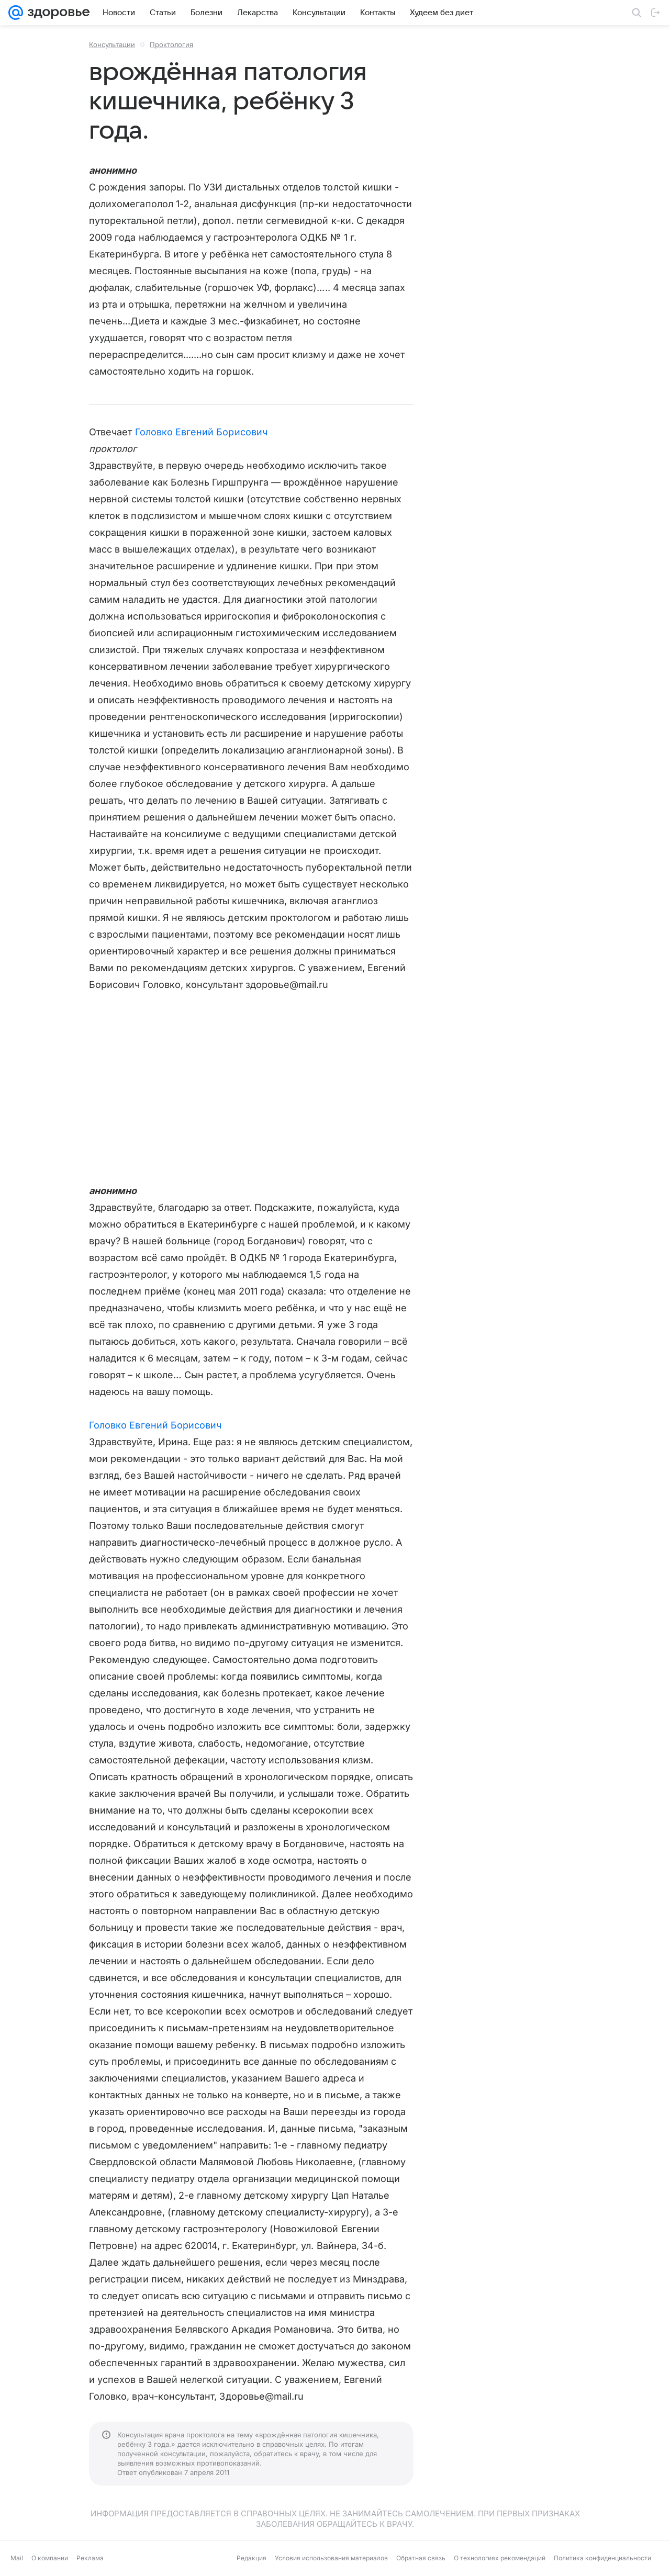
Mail (16, 2558)
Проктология (171, 44)
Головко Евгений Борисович (201, 431)
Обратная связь (420, 2558)
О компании (49, 2558)
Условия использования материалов (331, 2558)
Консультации (112, 44)
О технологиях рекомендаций (499, 2558)
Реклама (90, 2558)
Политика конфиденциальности (602, 2558)
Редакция (251, 2558)
